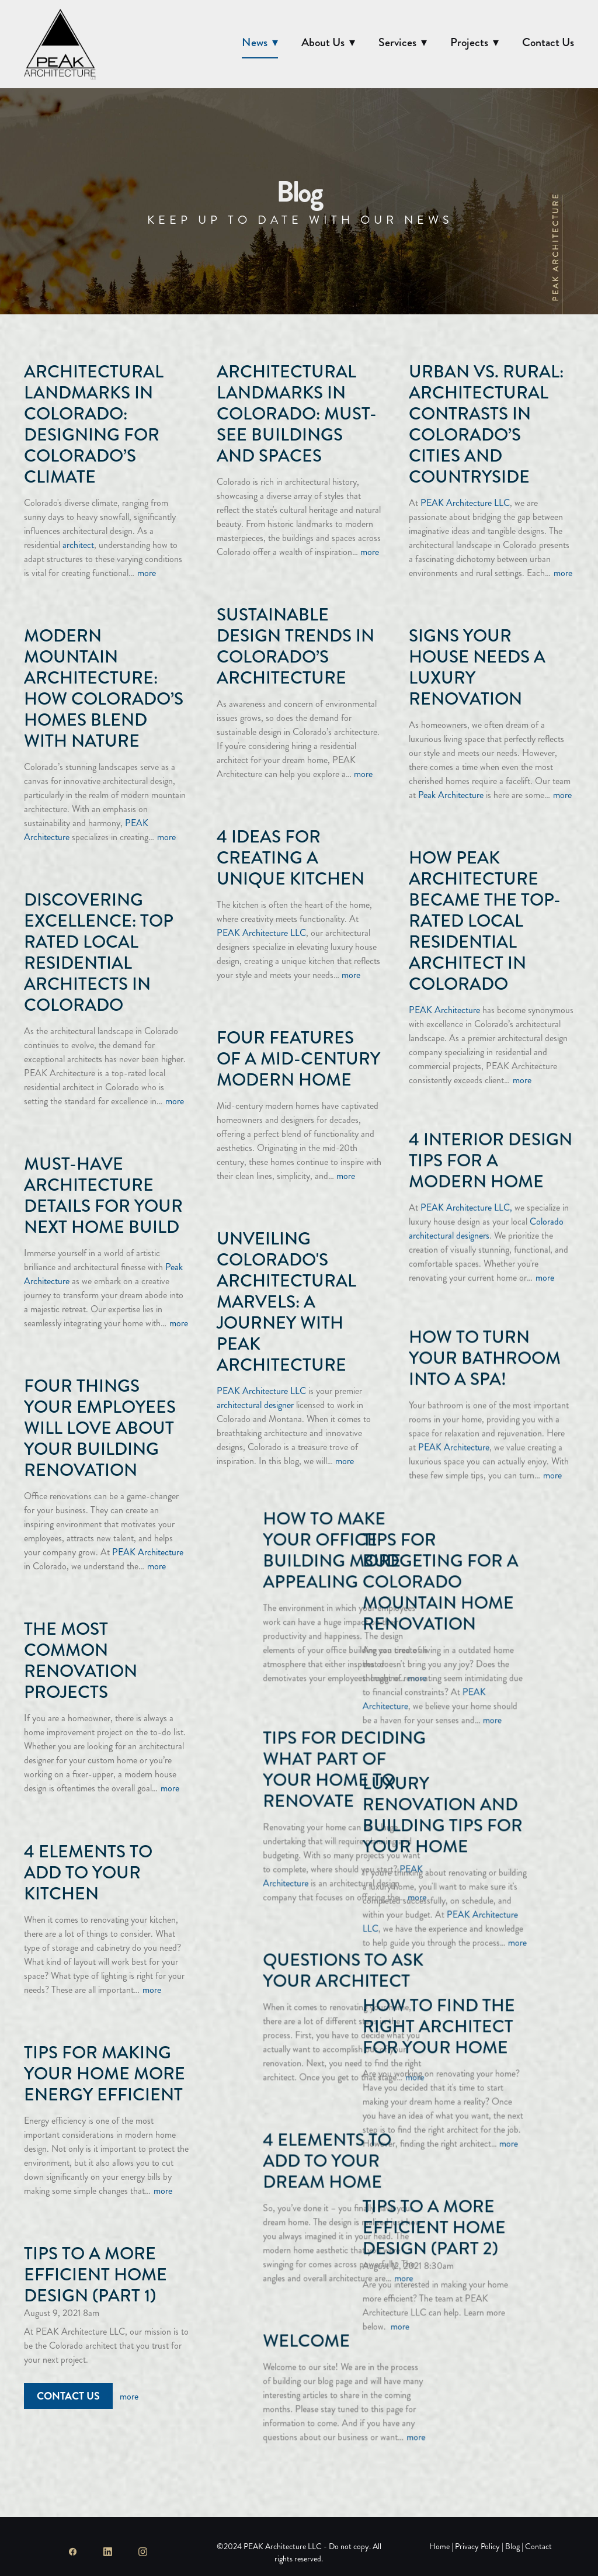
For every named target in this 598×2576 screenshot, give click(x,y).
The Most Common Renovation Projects (80, 1660)
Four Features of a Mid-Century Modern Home (298, 1058)
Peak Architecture (451, 795)
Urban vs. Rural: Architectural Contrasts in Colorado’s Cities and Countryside (486, 424)
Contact (538, 2546)
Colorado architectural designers (486, 1218)
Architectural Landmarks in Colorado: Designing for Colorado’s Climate (94, 424)
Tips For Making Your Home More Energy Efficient (104, 2073)
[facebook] (72, 2552)
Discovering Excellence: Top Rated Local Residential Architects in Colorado (98, 952)
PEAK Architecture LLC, (466, 1197)
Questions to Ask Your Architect (489, 1944)
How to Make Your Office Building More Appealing (478, 1534)
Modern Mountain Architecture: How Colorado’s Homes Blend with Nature (103, 688)
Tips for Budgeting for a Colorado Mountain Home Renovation (295, 1565)
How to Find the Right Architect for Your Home (293, 2010)
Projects (474, 42)
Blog (512, 2546)
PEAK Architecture (444, 1010)
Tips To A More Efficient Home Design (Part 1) (95, 2274)
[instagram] (142, 2552)
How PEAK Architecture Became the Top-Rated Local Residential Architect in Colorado (485, 920)
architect (78, 545)
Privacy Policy (477, 2546)
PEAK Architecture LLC (465, 502)
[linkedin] (107, 2552)
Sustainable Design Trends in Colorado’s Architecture (295, 646)
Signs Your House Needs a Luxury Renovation (477, 667)
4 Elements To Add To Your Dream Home (473, 2134)
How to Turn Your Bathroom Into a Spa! (485, 1336)
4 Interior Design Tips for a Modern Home (490, 1150)
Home (440, 2546)
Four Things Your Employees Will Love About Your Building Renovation (100, 1428)
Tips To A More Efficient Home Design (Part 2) (288, 2211)
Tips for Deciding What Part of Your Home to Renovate (490, 1743)
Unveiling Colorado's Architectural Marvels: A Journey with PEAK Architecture (286, 1301)
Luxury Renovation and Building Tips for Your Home (297, 1799)
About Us (328, 42)
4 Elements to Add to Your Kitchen (88, 1872)
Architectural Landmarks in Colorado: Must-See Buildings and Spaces (297, 413)
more (146, 573)
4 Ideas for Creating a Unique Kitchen (290, 857)
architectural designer (255, 1405)
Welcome (452, 2314)
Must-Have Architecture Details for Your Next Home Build (103, 1195)
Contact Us (548, 42)
